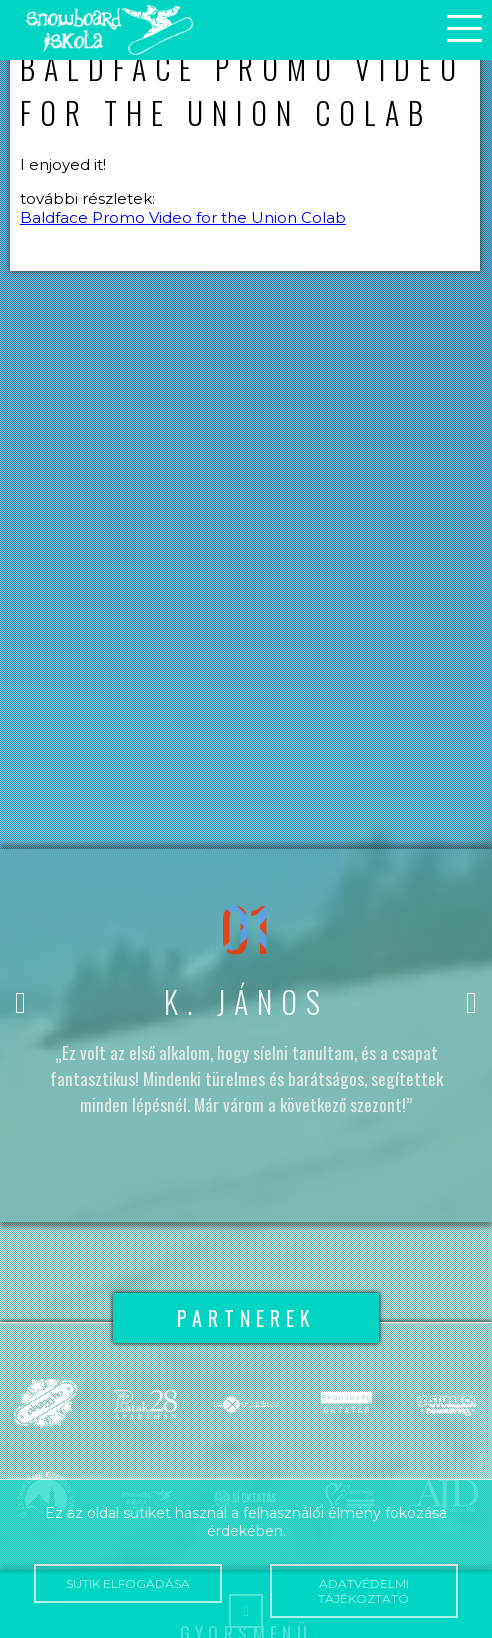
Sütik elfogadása (128, 1583)
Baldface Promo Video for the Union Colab (183, 217)
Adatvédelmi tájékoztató (364, 1591)
